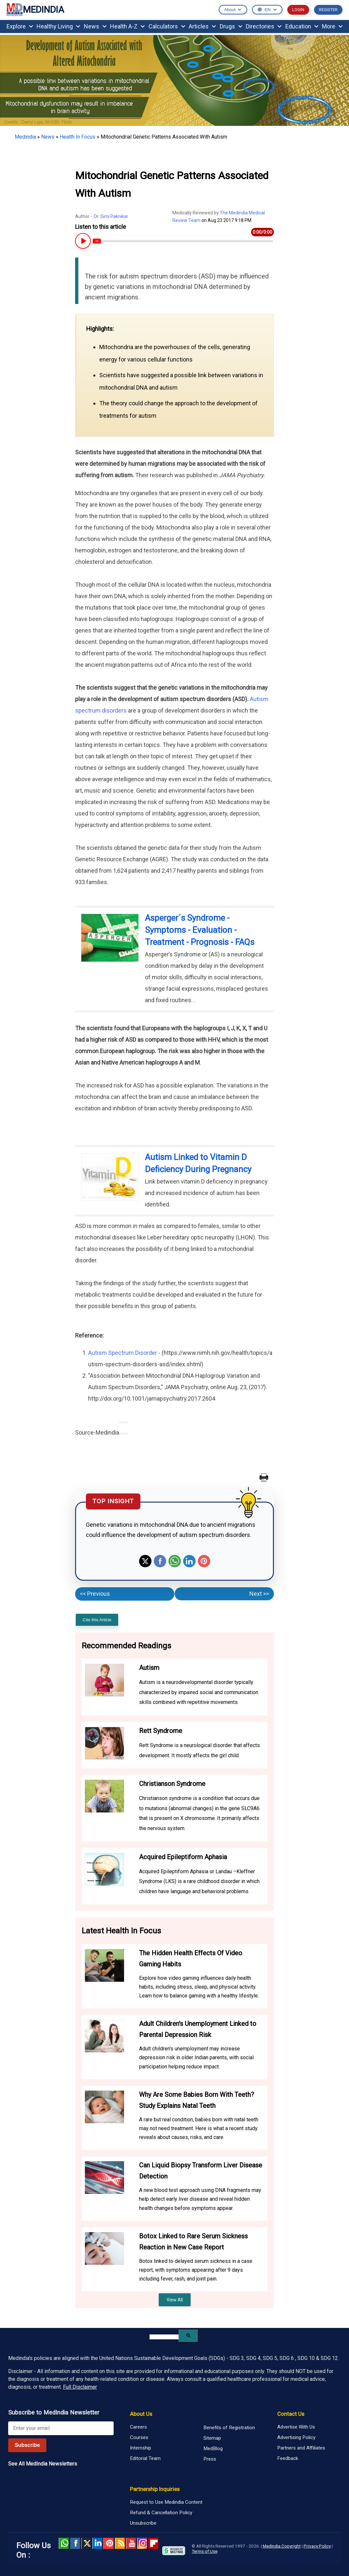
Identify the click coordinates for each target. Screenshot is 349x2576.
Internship (140, 2448)
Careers (138, 2427)
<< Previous (95, 1593)
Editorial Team (145, 2458)
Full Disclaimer (80, 2387)
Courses (139, 2437)
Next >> (259, 1593)
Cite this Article (97, 1619)
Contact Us (290, 2414)
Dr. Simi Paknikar (111, 216)
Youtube (131, 2543)
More (332, 26)
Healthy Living (58, 26)
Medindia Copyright (282, 2546)
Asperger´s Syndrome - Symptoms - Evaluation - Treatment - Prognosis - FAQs (199, 930)
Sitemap (212, 2438)
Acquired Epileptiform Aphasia (183, 1857)
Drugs (231, 26)
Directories (263, 26)
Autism (149, 1668)
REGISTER (328, 9)
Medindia (25, 137)
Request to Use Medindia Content (166, 2502)
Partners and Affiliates (301, 2448)
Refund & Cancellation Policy (161, 2513)
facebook (75, 2543)
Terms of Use (204, 2551)
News (95, 26)
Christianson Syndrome (172, 1784)
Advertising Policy (296, 2437)
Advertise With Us (296, 2427)
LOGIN (298, 9)
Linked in (97, 2543)
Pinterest (204, 1561)
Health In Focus (77, 137)
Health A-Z (127, 26)
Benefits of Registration (229, 2428)
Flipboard (153, 2543)
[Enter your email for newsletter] (61, 2428)
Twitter (145, 1561)
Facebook (160, 1561)
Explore (20, 26)
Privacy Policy (317, 2546)
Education (301, 26)
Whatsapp (174, 1561)
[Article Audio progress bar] (183, 241)
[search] (164, 2336)
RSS (120, 2543)
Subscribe (27, 2445)
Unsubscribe (143, 2523)
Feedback (287, 2458)
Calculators (167, 26)
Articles (202, 26)
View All (175, 2299)
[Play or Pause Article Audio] (82, 241)
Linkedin (189, 1561)
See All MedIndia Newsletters (42, 2464)
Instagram (142, 2543)
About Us (141, 2414)
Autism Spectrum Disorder (122, 1352)
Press (209, 2459)
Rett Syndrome (160, 1731)
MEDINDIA (35, 10)
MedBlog (213, 2448)
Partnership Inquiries (155, 2489)
